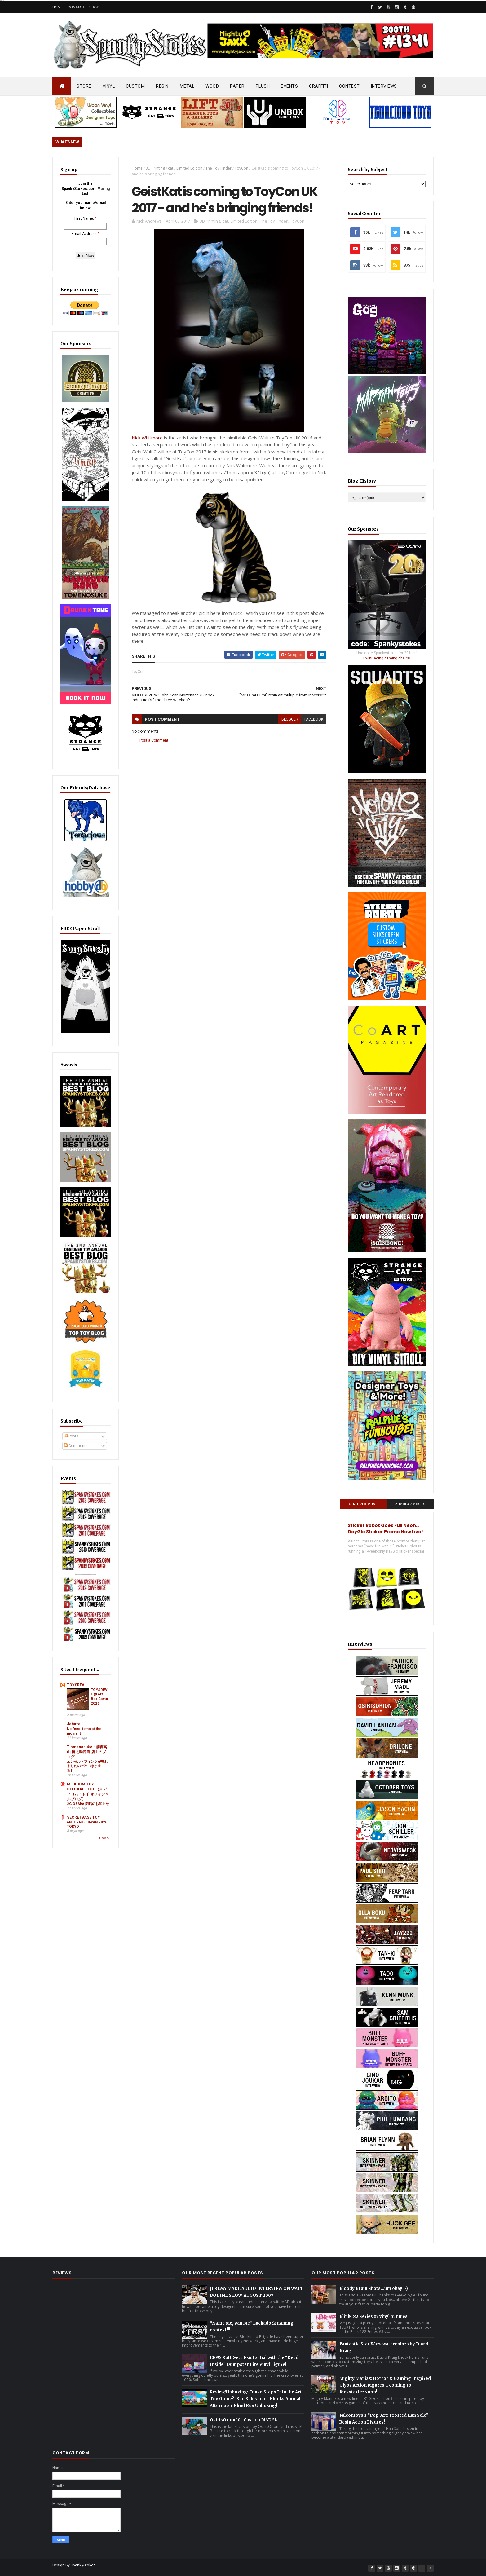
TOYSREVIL (77, 1685)
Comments (76, 1446)
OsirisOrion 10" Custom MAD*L (243, 2420)
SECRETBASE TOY (83, 1817)
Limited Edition (189, 168)
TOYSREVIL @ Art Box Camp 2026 (99, 1696)
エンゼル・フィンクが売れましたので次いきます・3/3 (87, 1766)
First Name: (84, 218)
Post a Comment (153, 740)
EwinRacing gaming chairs (386, 658)
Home (57, 7)
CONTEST (349, 86)
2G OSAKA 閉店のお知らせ (88, 1804)
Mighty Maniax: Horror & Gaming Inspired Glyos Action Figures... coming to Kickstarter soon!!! (385, 2385)
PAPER (237, 86)
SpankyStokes (83, 2565)
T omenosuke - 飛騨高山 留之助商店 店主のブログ (87, 1752)
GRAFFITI (318, 86)
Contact (76, 7)
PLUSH (263, 86)
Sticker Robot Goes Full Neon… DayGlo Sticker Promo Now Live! (385, 1528)
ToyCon (241, 168)
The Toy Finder (218, 168)
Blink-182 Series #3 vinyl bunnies (373, 2316)
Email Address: (85, 234)
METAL (187, 86)
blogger (289, 719)
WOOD (212, 86)
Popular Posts (410, 1504)
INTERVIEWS (384, 86)
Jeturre (74, 1724)
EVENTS (289, 86)
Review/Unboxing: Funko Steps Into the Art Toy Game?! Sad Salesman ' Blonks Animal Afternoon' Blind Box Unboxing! (256, 2398)
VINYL (109, 86)
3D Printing (155, 168)
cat (170, 168)
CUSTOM (135, 86)
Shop (94, 7)
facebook (313, 719)
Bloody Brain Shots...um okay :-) (373, 2288)
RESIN (162, 86)
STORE (84, 86)
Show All (105, 1837)
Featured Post (363, 1504)
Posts (71, 1436)
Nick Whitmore (147, 437)
